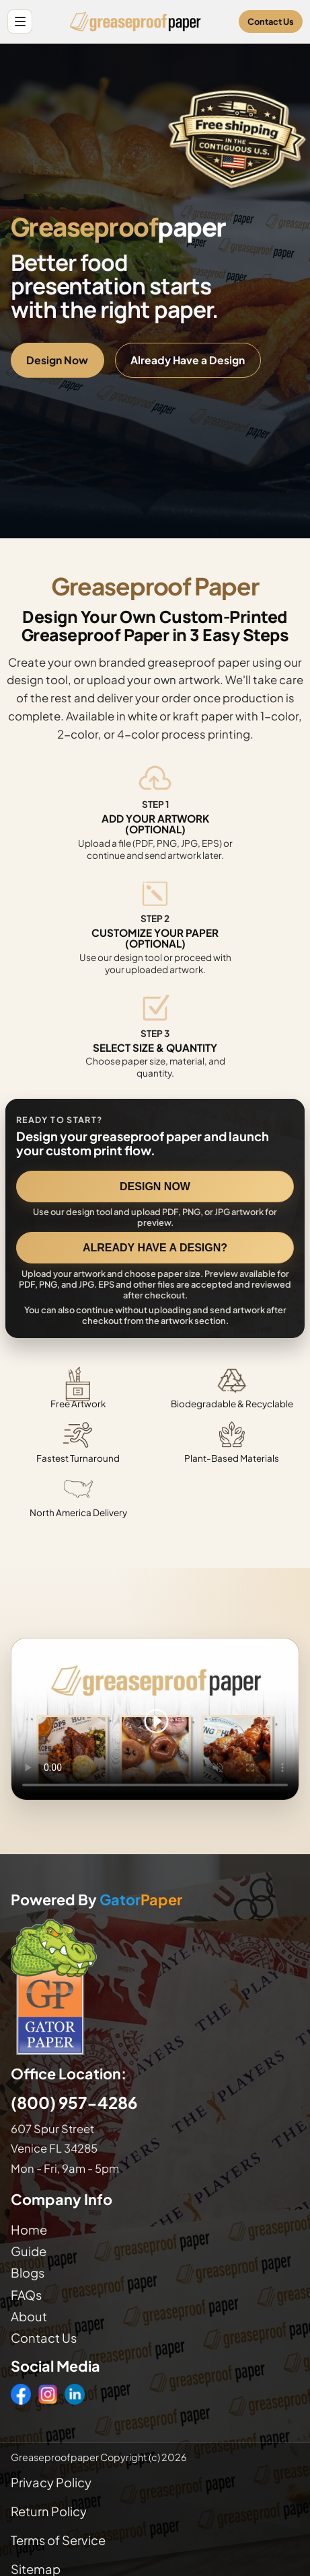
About (29, 2316)
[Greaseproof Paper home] (135, 21)
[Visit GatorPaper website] (155, 1986)
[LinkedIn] (75, 2394)
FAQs (26, 2294)
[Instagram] (48, 2394)
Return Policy (49, 2511)
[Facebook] (21, 2394)
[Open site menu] (19, 21)
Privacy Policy (51, 2482)
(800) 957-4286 (74, 2102)
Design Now (57, 360)
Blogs (27, 2272)
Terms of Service (58, 2540)
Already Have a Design (187, 360)
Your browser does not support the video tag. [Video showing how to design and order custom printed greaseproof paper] (155, 1719)
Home (29, 2229)
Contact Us (270, 21)
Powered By (96, 1900)
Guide (28, 2251)
